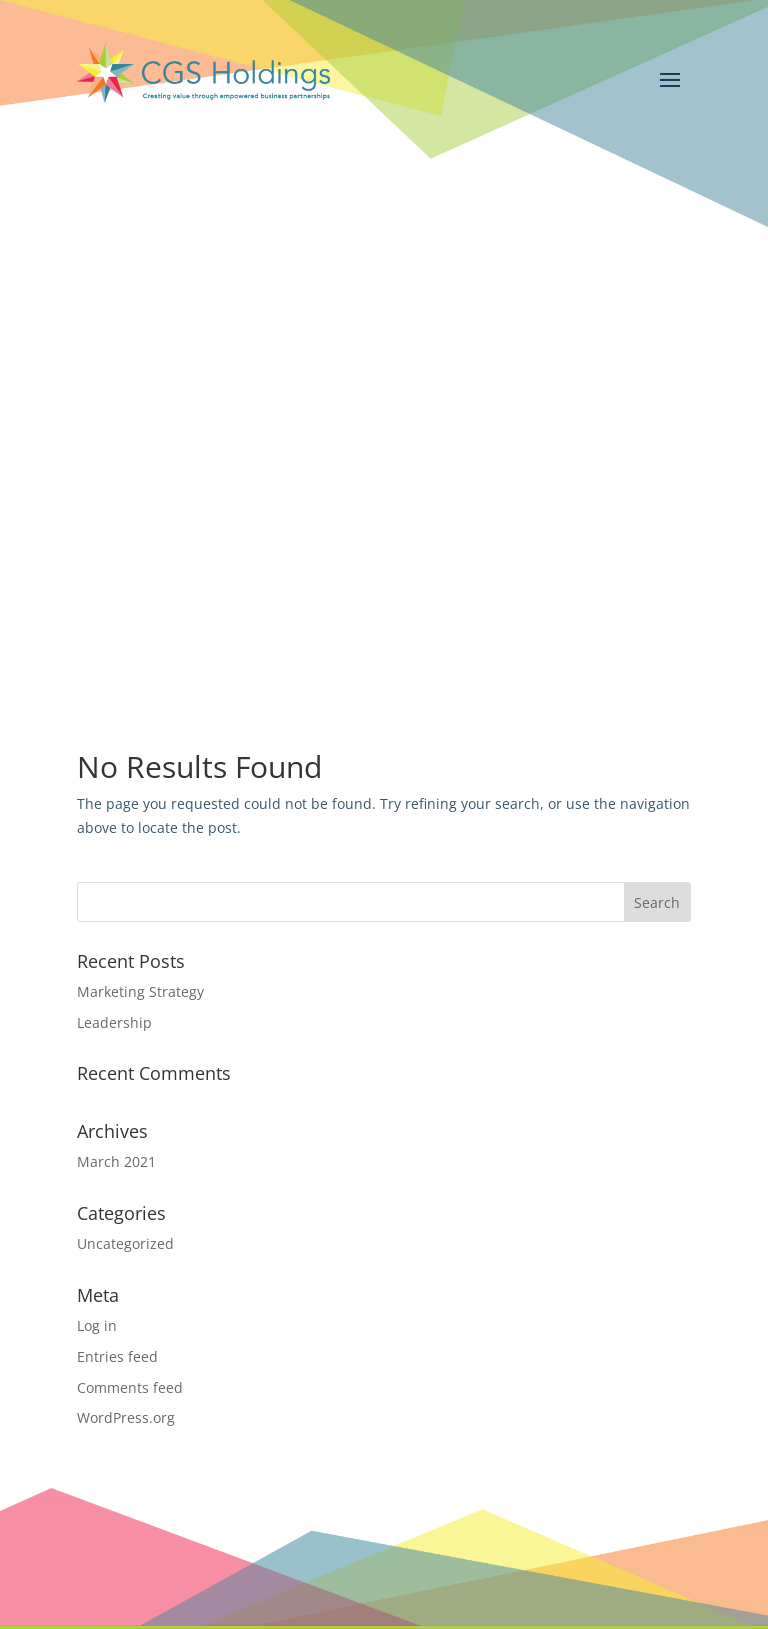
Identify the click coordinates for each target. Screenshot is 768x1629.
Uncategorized (125, 1243)
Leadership (114, 1022)
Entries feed (117, 1356)
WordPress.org (126, 1417)
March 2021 (116, 1161)
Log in (97, 1325)
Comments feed (130, 1387)
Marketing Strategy (140, 991)
